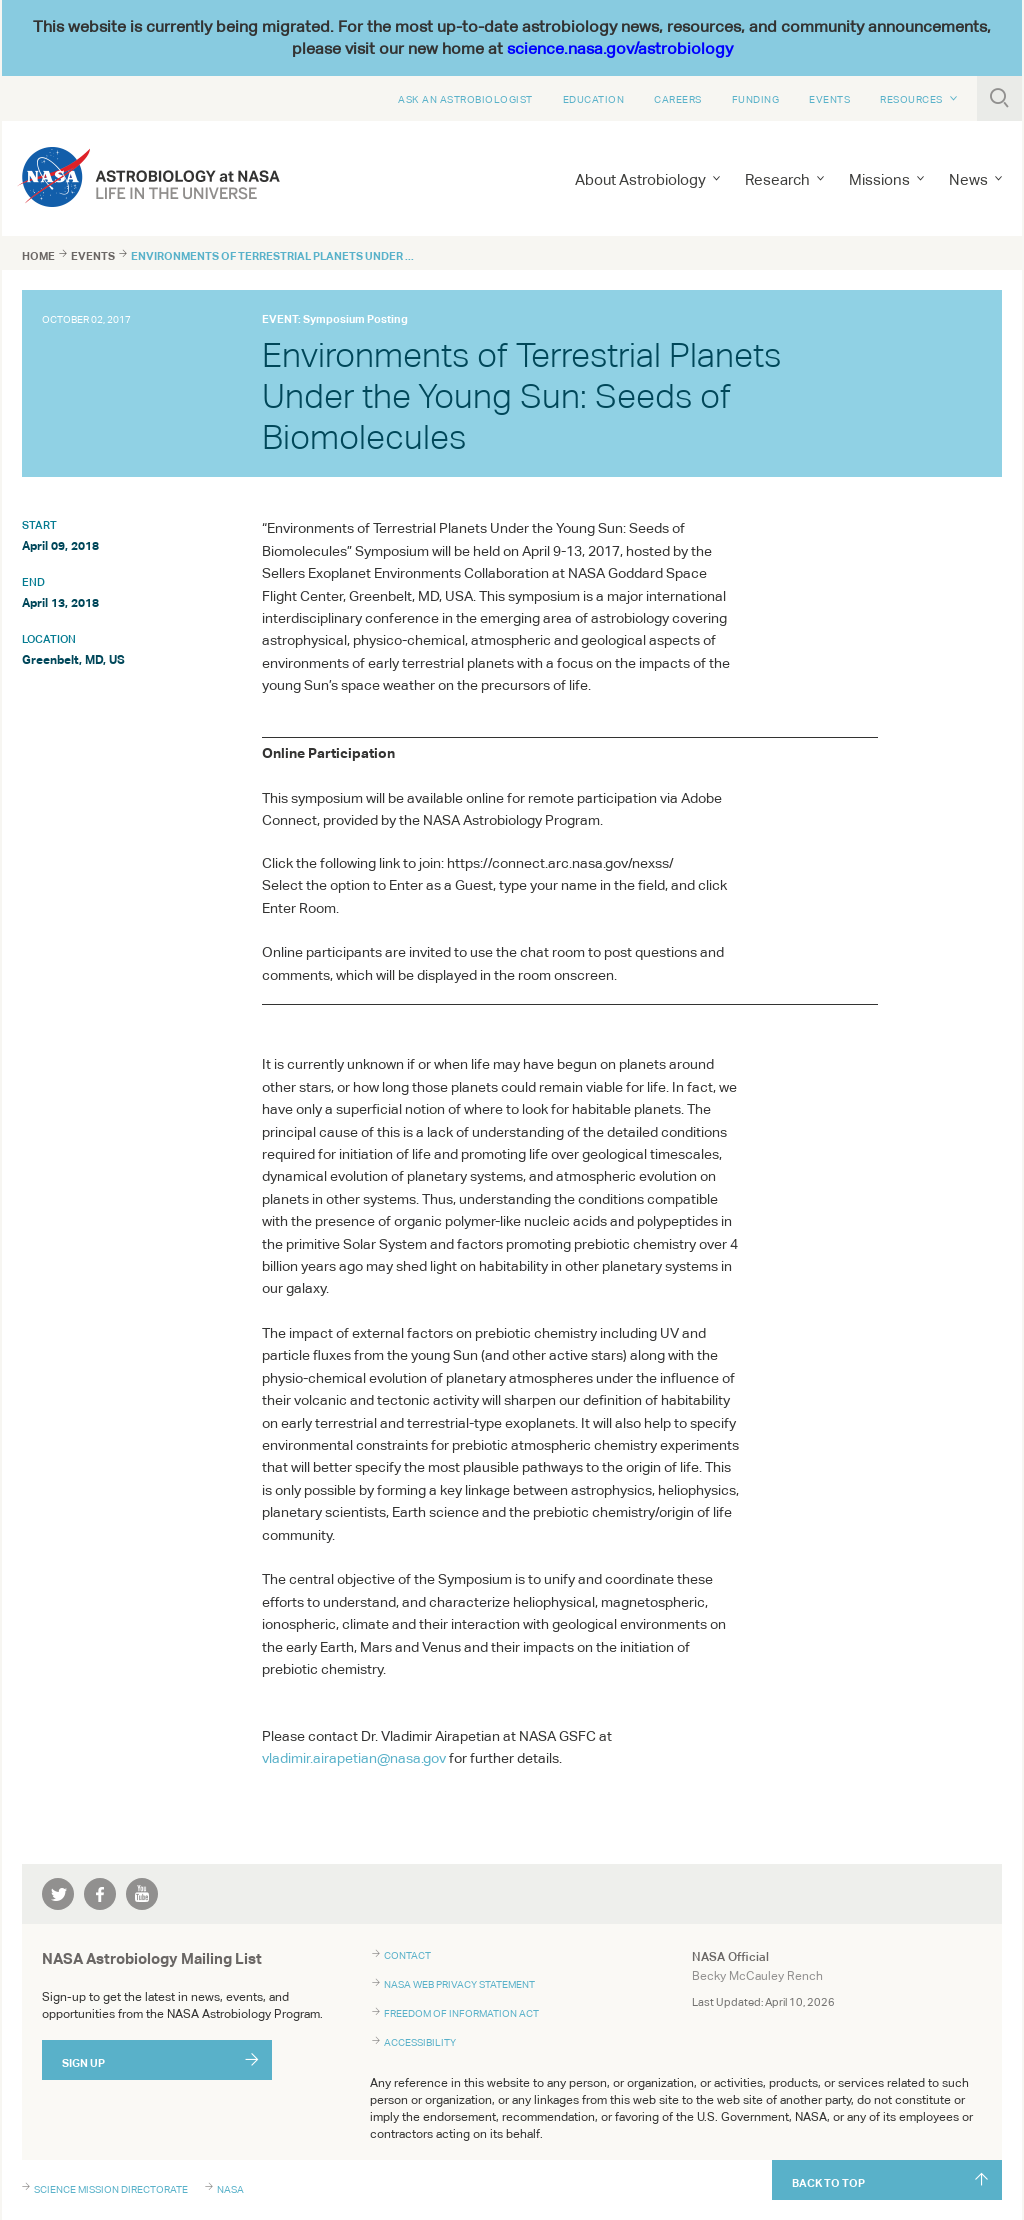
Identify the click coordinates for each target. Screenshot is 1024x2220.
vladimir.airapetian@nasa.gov (354, 1758)
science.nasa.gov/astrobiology (620, 48)
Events (829, 99)
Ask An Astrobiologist (465, 99)
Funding (756, 99)
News (968, 179)
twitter (58, 1894)
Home (38, 256)
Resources (911, 99)
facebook (100, 1894)
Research (777, 179)
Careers (678, 99)
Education (594, 99)
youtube (142, 1894)
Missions (879, 179)
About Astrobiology (640, 179)
